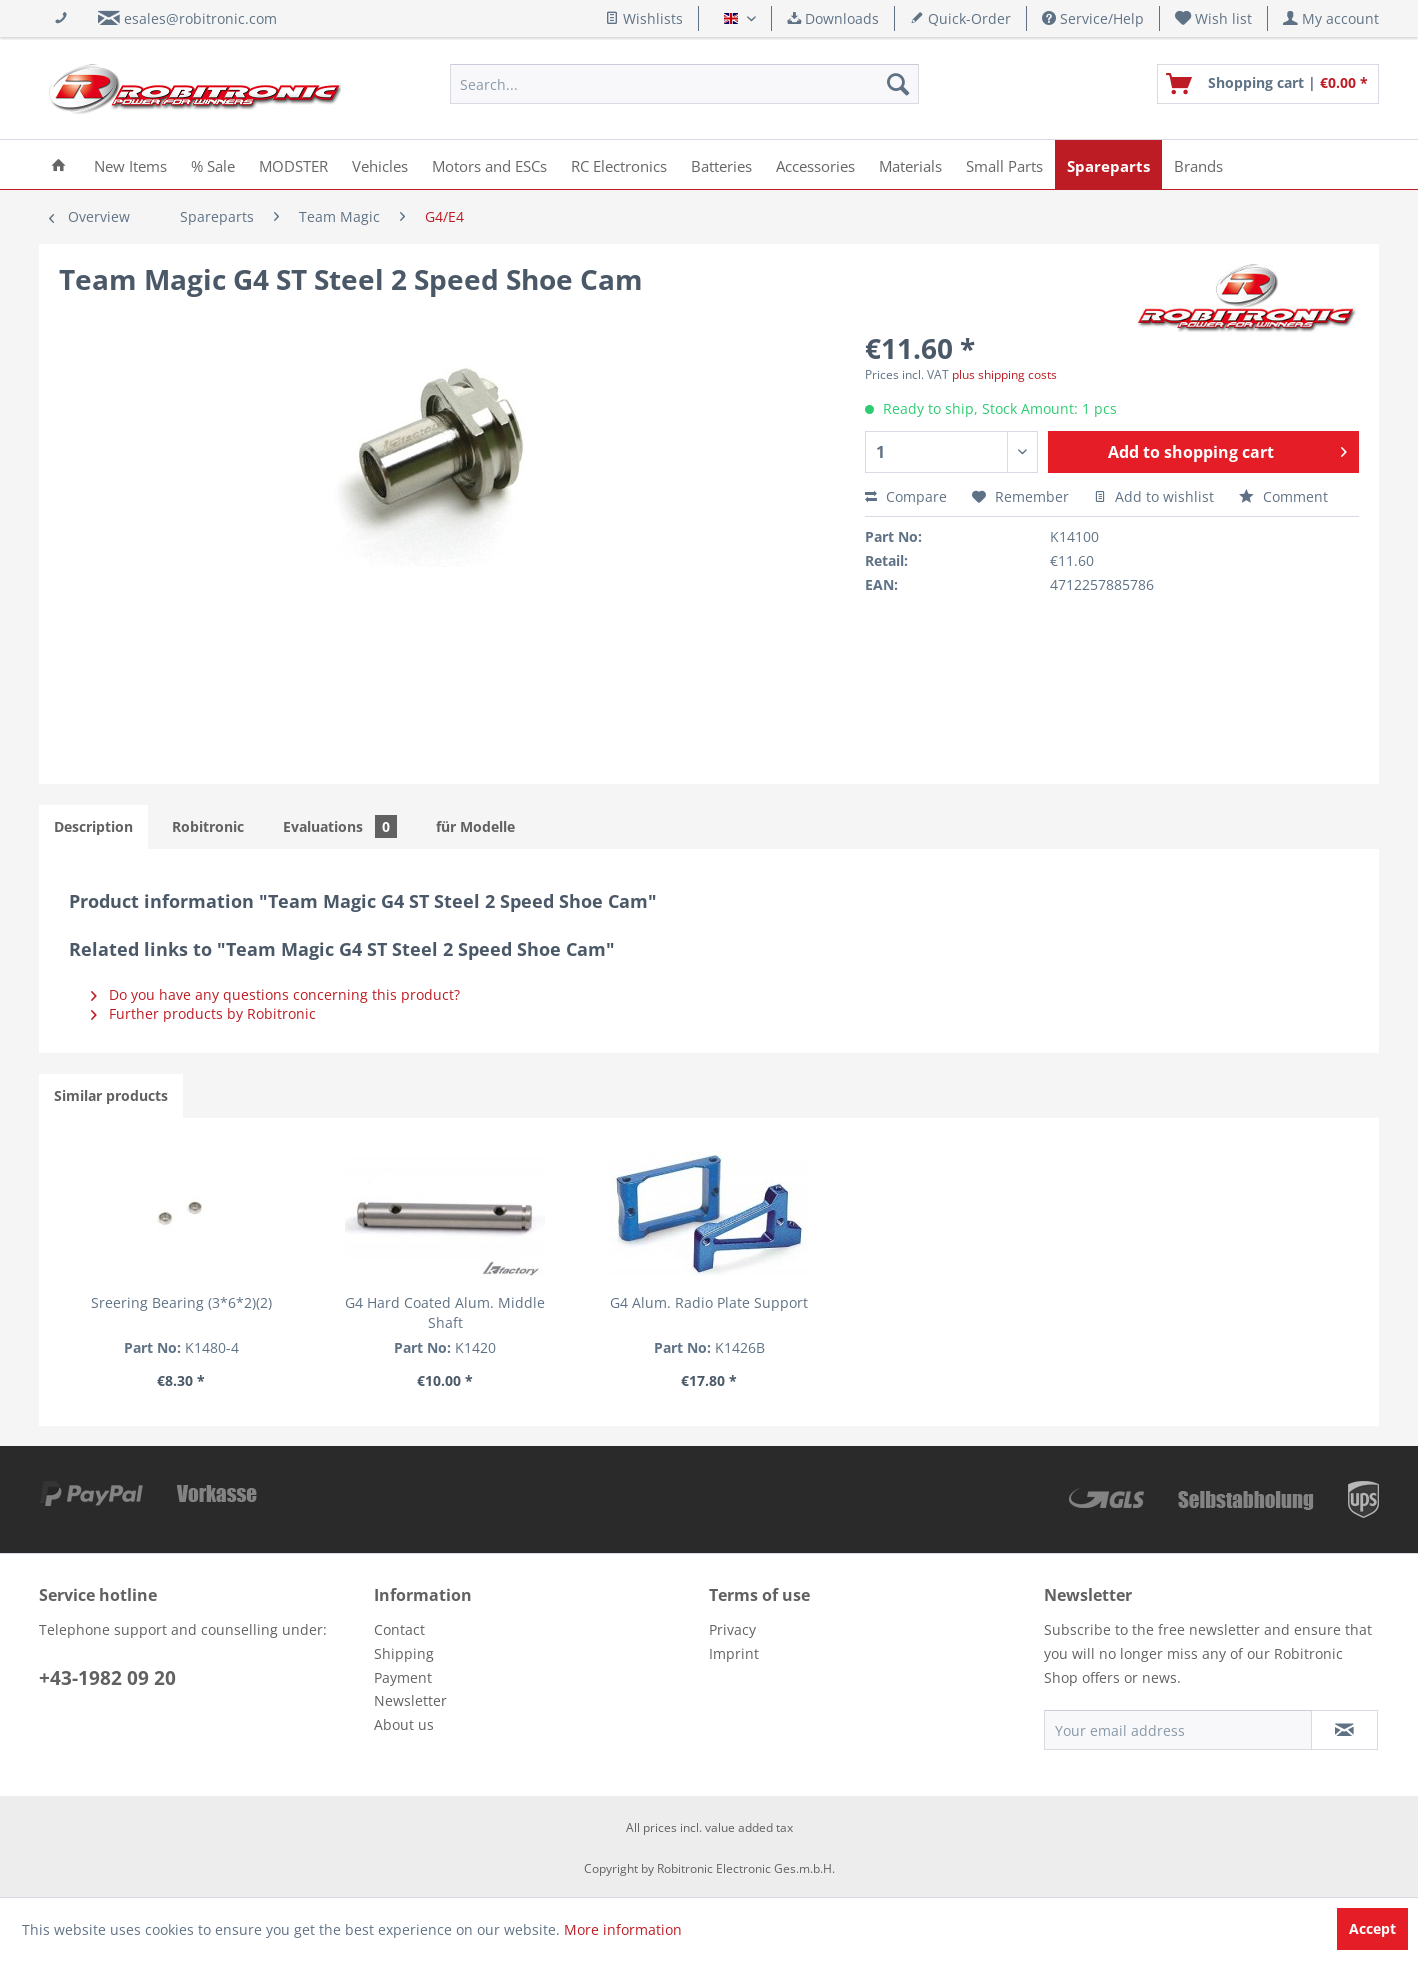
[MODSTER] (293, 164)
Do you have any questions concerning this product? (275, 994)
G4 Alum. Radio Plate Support (709, 1302)
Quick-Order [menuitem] (960, 18)
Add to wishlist (1154, 496)
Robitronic (208, 826)
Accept (1372, 1928)
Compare (906, 496)
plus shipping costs (1004, 374)
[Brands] (1198, 164)
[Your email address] (1178, 1730)
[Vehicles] (380, 164)
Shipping (404, 1653)
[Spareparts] (1108, 164)
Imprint (734, 1653)
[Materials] (910, 164)
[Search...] (684, 84)
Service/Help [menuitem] (1093, 18)
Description (93, 826)
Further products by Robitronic (203, 1013)
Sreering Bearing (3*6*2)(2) (181, 1302)
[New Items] (130, 164)
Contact (399, 1629)
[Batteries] (721, 164)
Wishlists (644, 18)
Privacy (732, 1629)
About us (404, 1724)
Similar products (111, 1095)
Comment (1283, 496)
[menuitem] (1214, 18)
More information (623, 1929)
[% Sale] (213, 164)
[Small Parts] (1004, 164)
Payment (403, 1677)
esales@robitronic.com (200, 18)
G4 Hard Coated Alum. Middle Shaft (445, 1312)
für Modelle (475, 826)
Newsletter (410, 1700)
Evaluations (340, 826)
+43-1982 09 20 (107, 1678)
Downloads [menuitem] (833, 18)
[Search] (898, 84)
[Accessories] (815, 164)
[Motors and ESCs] (489, 164)
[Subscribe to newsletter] (1344, 1730)
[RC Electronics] (619, 164)
